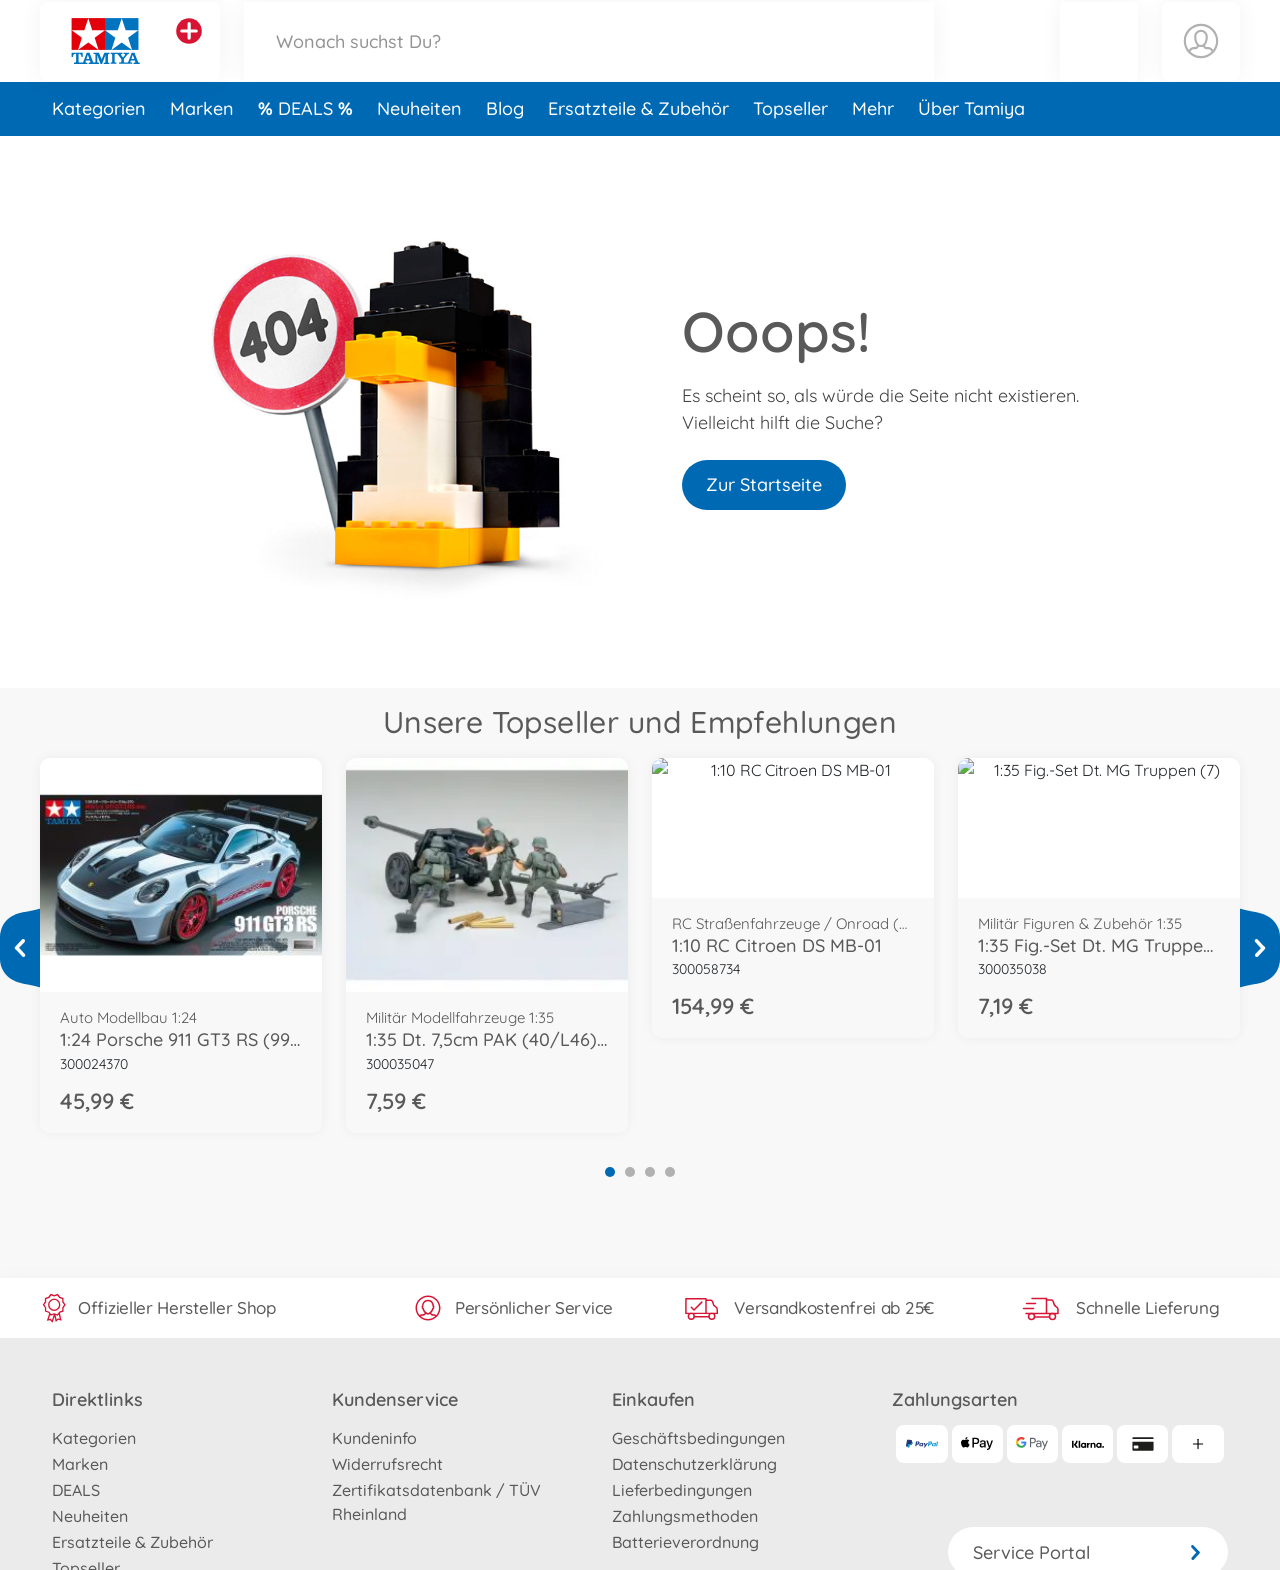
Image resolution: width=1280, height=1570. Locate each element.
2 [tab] (630, 1172)
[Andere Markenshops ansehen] (189, 54)
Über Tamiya (971, 153)
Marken (202, 153)
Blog (505, 153)
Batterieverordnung (685, 1542)
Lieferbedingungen (682, 1490)
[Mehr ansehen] (20, 948)
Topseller (790, 153)
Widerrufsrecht (387, 1464)
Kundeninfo (374, 1438)
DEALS (308, 153)
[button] (1099, 63)
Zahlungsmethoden (685, 1516)
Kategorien (99, 153)
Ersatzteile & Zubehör (638, 153)
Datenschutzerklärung (694, 1464)
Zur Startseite (764, 484)
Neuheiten (419, 153)
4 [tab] (670, 1172)
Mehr (873, 153)
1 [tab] (610, 1172)
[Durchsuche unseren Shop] (589, 63)
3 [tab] (650, 1172)
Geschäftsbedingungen (698, 1438)
